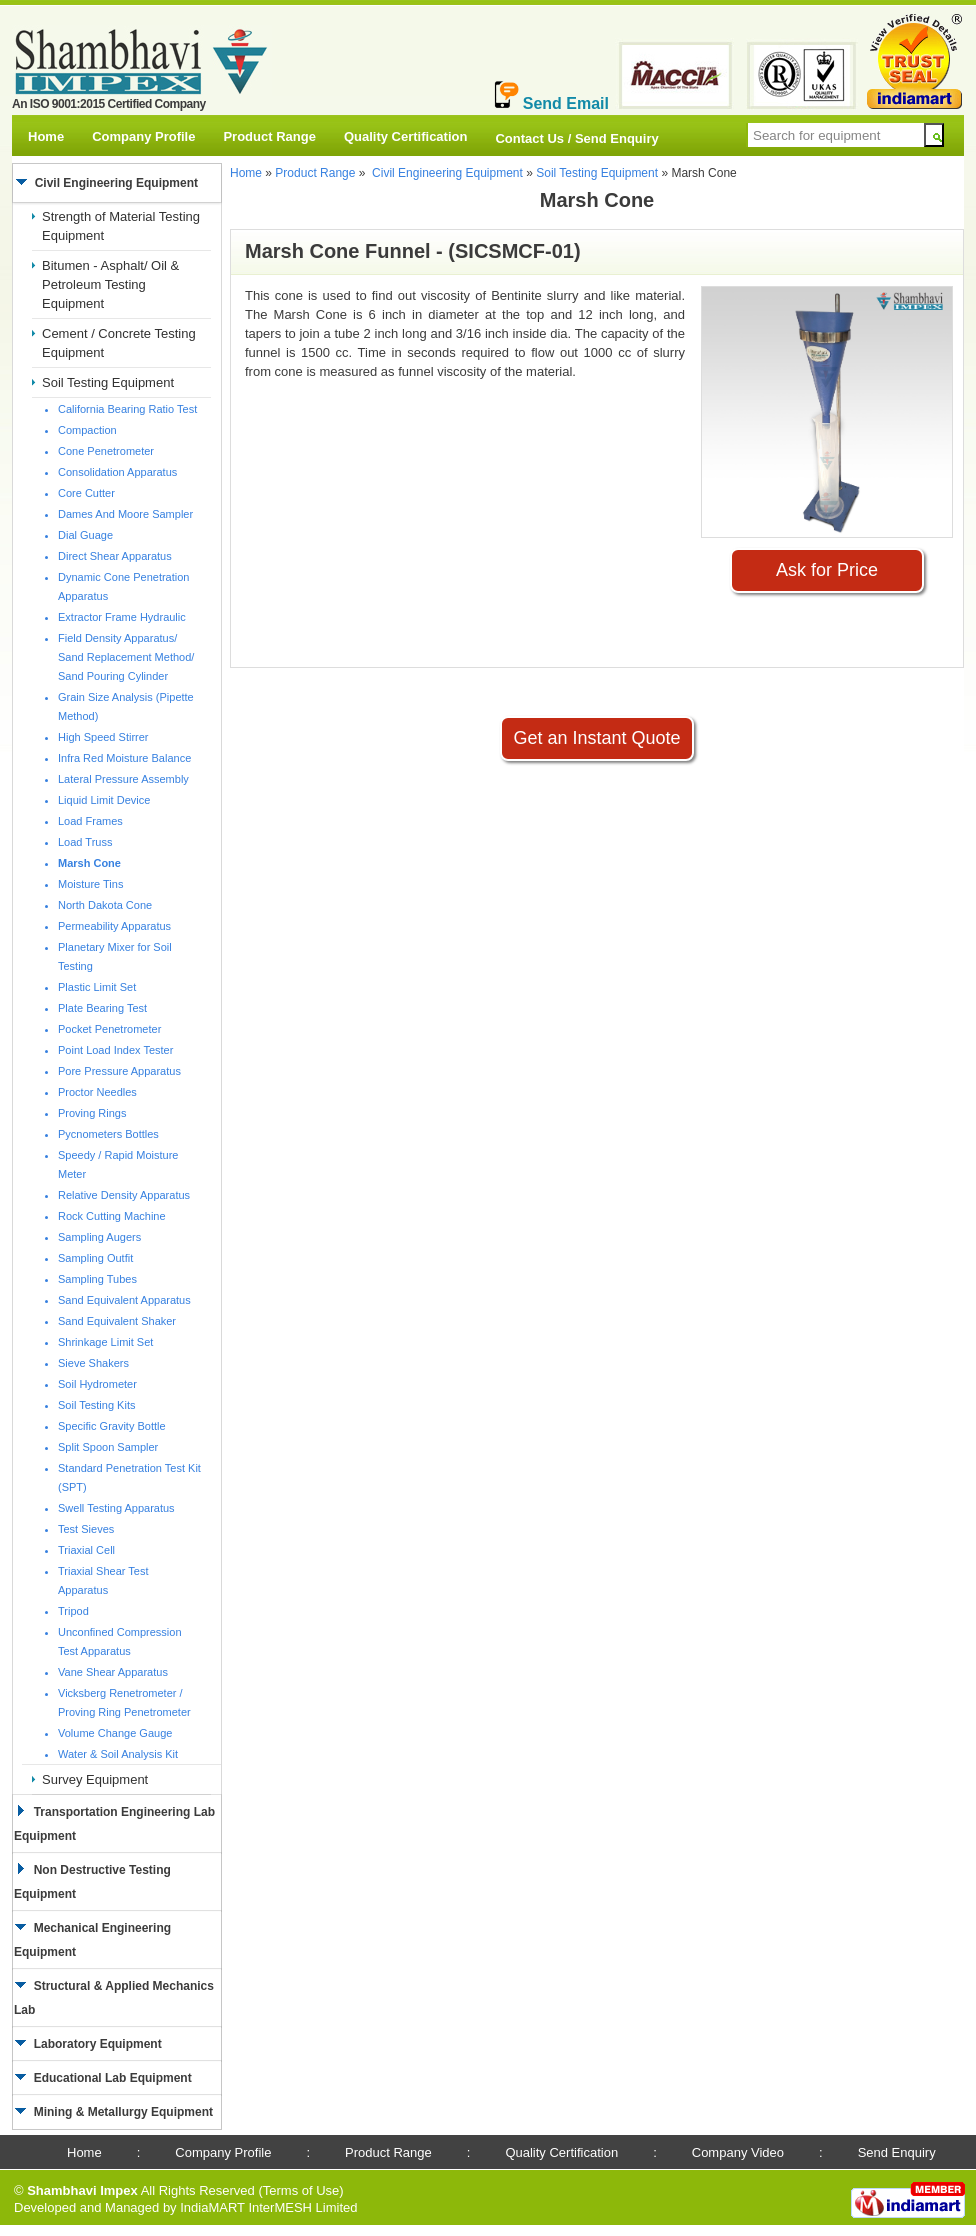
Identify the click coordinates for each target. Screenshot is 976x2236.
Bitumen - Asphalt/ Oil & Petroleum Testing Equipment (110, 284)
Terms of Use (301, 2190)
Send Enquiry (897, 2152)
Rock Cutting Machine (112, 1216)
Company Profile (143, 136)
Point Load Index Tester (115, 1050)
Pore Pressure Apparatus (119, 1071)
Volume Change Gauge (115, 1733)
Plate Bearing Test (102, 1008)
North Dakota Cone (105, 905)
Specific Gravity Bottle (112, 1426)
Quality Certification (406, 136)
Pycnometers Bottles (108, 1134)
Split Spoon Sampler (108, 1447)
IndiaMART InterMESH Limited (268, 2207)
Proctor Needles (97, 1092)
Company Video (738, 2152)
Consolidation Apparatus (117, 472)
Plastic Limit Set (97, 987)
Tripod (73, 1611)
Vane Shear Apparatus (113, 1672)
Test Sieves (86, 1529)
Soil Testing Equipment (108, 382)
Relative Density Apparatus (124, 1195)
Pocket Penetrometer (109, 1029)
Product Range (269, 136)
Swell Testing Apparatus (116, 1508)
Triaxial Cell (86, 1550)
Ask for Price (827, 570)
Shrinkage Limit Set (105, 1342)
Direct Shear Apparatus (115, 556)
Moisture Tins (90, 884)
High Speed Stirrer (103, 737)
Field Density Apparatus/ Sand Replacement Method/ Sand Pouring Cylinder (126, 657)
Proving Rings (92, 1113)
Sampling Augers (99, 1237)
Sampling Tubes (97, 1279)
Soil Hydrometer (97, 1384)
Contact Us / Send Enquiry (576, 138)
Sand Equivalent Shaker (117, 1321)
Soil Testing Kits (96, 1405)
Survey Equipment (95, 1779)
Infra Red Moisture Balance (124, 758)
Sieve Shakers (93, 1363)
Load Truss (85, 842)
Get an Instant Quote (596, 738)
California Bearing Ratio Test (127, 409)
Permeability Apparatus (114, 926)
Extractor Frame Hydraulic (122, 617)
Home (46, 136)
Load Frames (90, 821)
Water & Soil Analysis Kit (118, 1754)
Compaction (87, 430)
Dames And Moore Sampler (125, 514)
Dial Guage (85, 535)
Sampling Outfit (95, 1258)
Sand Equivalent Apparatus (124, 1300)
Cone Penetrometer (106, 451)
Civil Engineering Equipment (447, 173)
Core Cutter (86, 493)
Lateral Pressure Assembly (123, 779)
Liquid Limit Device (104, 800)
